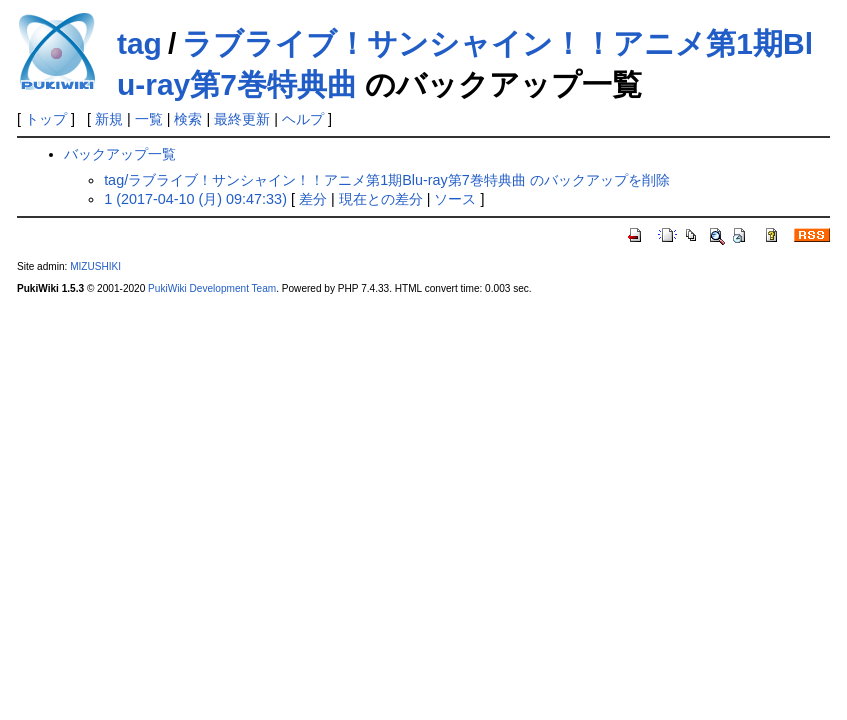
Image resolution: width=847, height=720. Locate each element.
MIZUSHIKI (95, 266)
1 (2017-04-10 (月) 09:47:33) (195, 199)
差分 (313, 199)
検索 (188, 119)
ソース (455, 199)
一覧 (149, 119)
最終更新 (242, 119)
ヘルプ (303, 119)
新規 (109, 119)
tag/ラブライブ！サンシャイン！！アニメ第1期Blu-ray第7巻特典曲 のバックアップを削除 (387, 180)
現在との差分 (381, 199)
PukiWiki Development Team (212, 288)
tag (139, 43)
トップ (46, 119)
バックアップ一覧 (120, 154)
